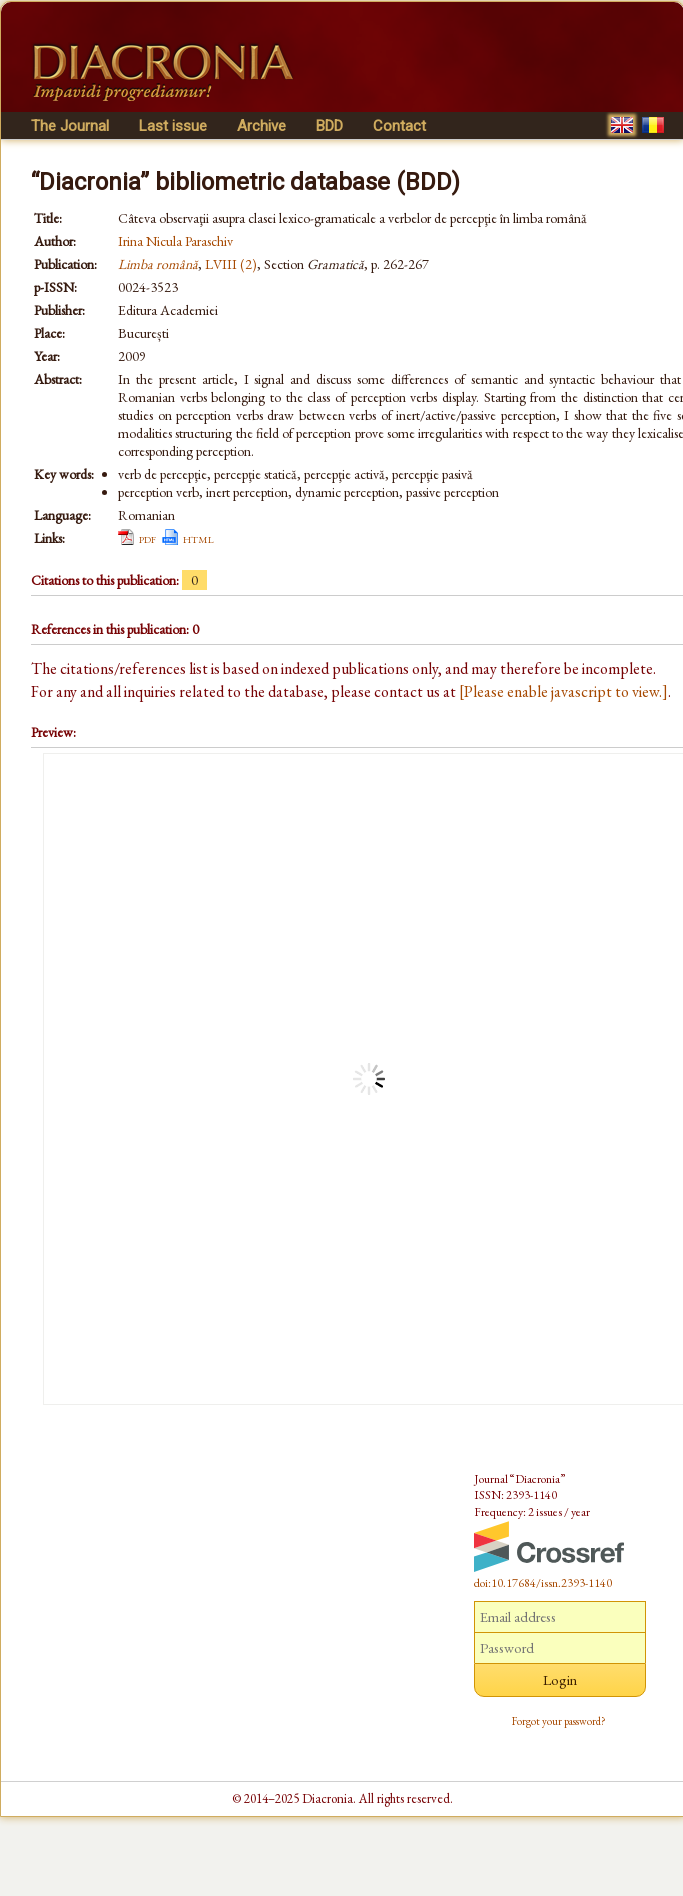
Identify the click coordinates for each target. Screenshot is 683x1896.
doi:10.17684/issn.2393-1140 (543, 1583)
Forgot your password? (559, 1721)
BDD (329, 126)
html (198, 538)
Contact (399, 126)
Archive (261, 126)
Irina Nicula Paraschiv (175, 241)
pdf (147, 538)
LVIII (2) (231, 264)
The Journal (70, 126)
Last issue (173, 126)
